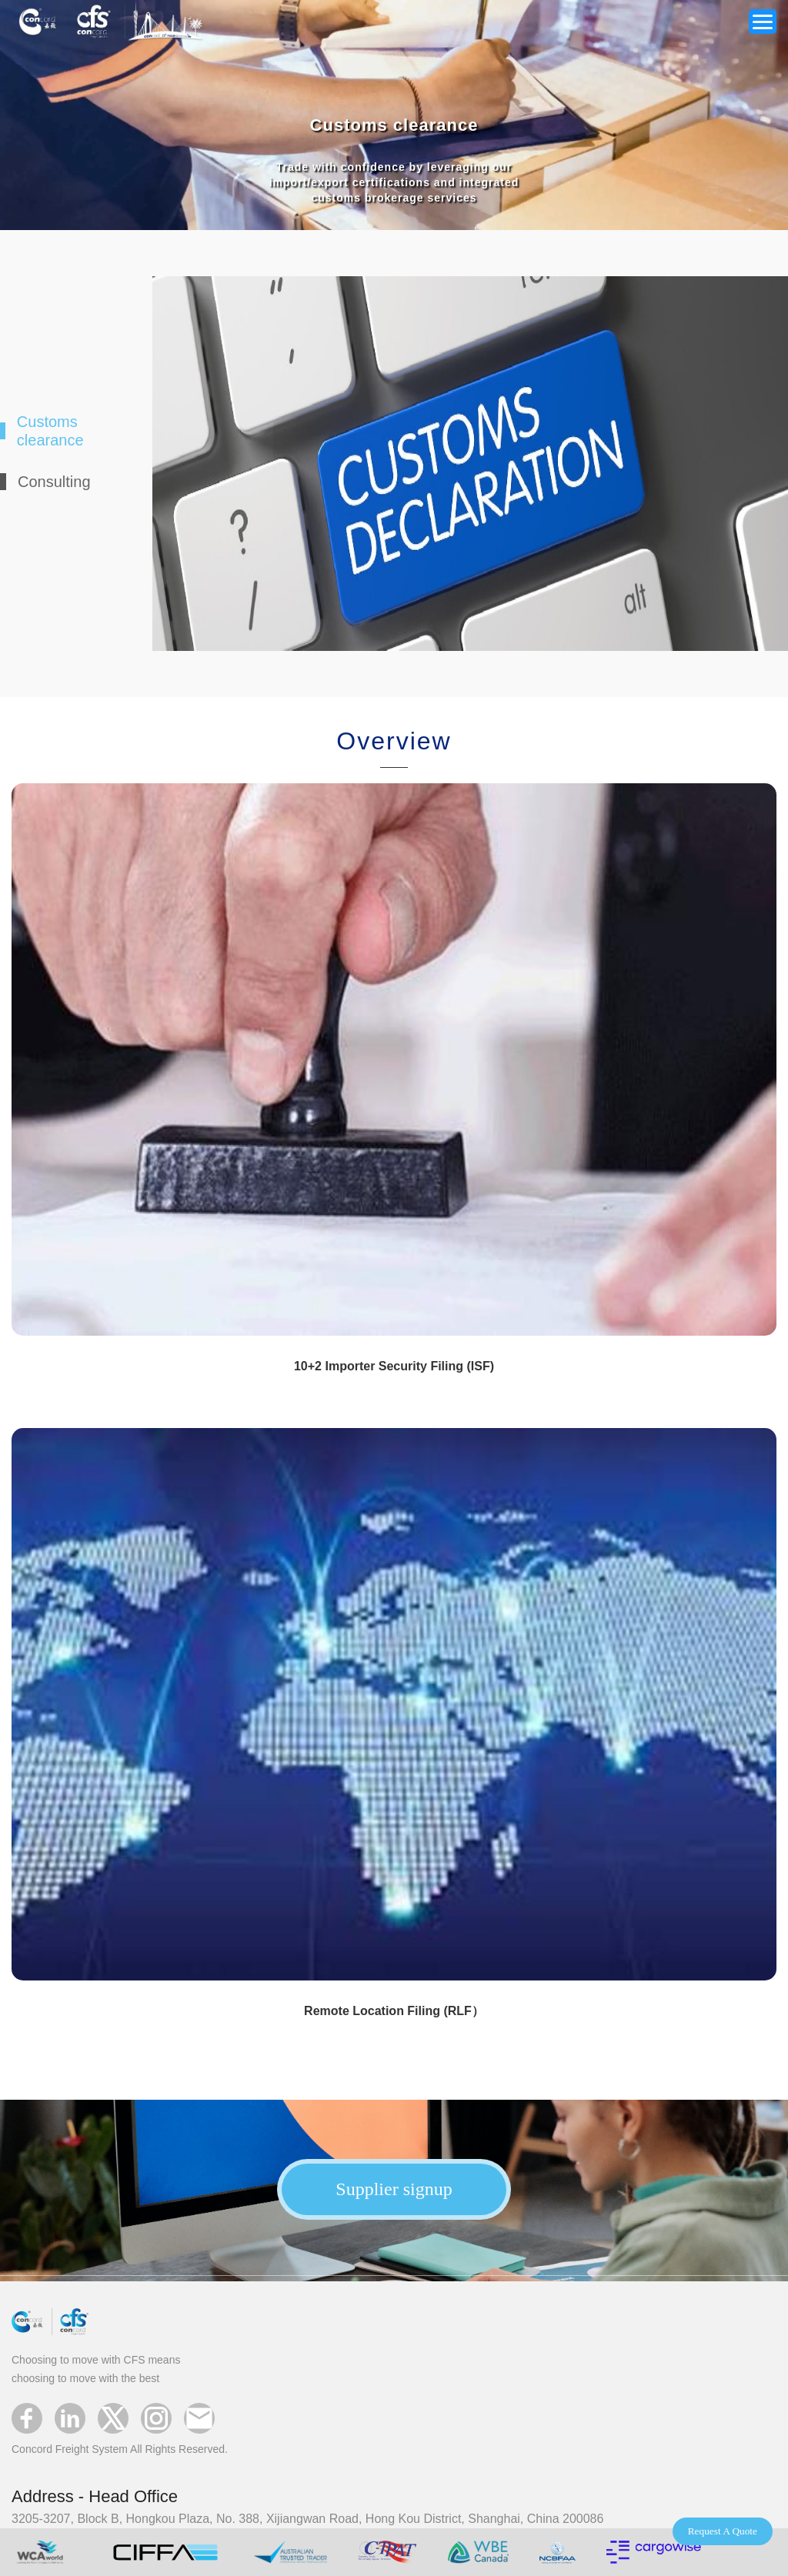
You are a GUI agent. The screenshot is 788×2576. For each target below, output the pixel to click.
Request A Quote (722, 2531)
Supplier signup (394, 2189)
